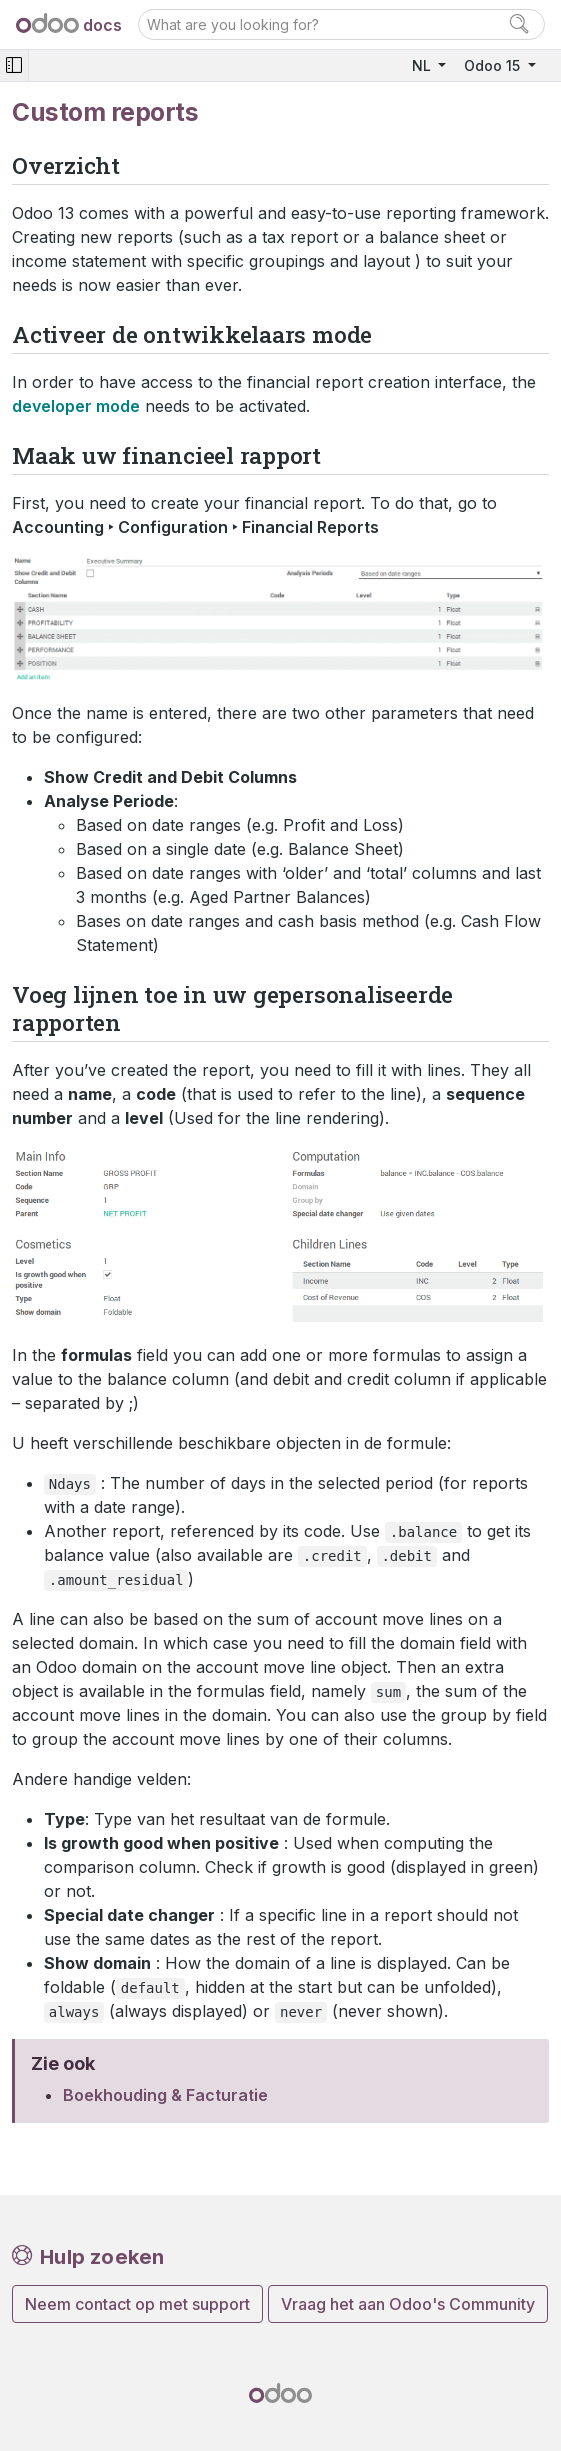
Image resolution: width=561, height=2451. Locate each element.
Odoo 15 (494, 65)
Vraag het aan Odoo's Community (408, 2304)
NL (423, 65)
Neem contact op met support (137, 2304)
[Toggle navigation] (14, 65)
